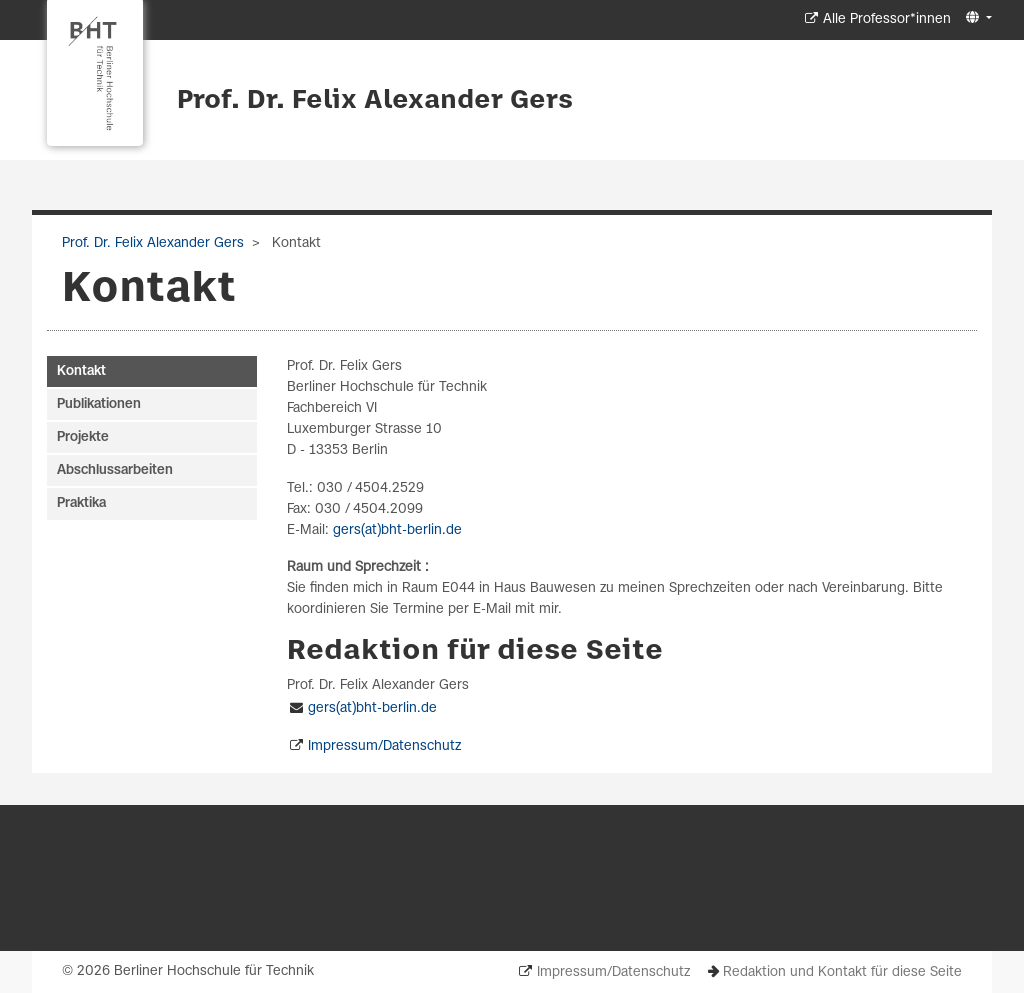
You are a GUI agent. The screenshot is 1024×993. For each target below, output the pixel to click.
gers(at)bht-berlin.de (397, 530)
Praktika (81, 503)
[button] (976, 18)
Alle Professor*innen (887, 19)
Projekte (83, 437)
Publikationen (99, 404)
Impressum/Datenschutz (384, 746)
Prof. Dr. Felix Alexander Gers (375, 101)
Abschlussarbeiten (115, 470)
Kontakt (81, 371)
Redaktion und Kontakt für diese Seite (842, 972)
